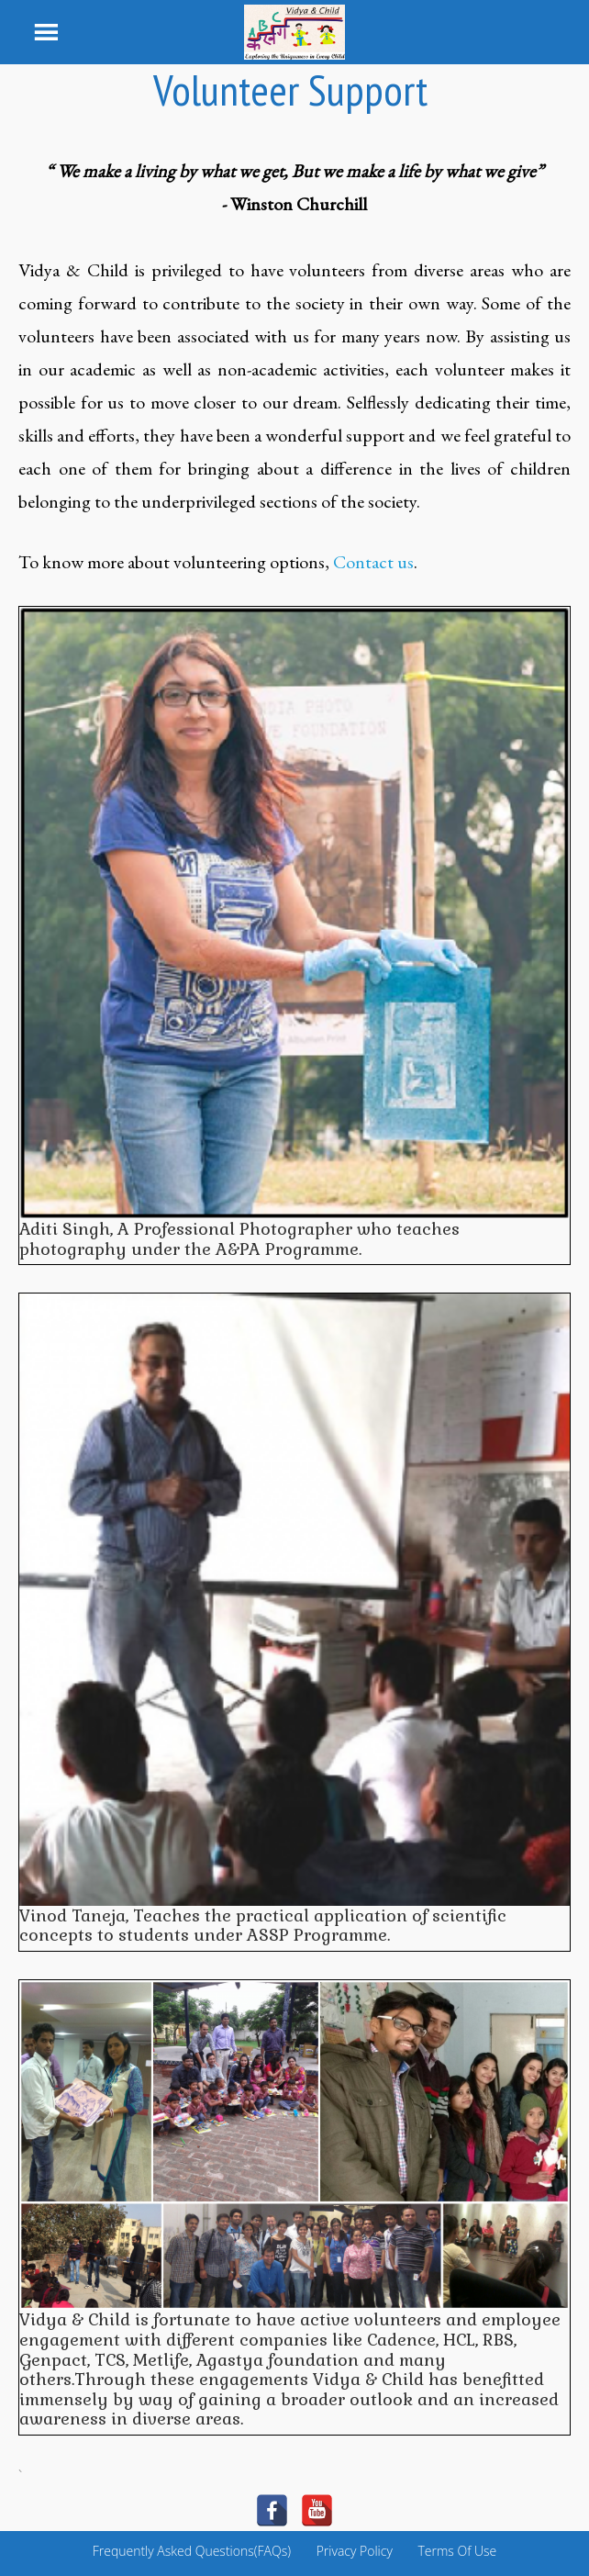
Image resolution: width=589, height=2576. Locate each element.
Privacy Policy (355, 2550)
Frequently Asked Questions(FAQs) (192, 2550)
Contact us (373, 562)
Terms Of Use (456, 2550)
